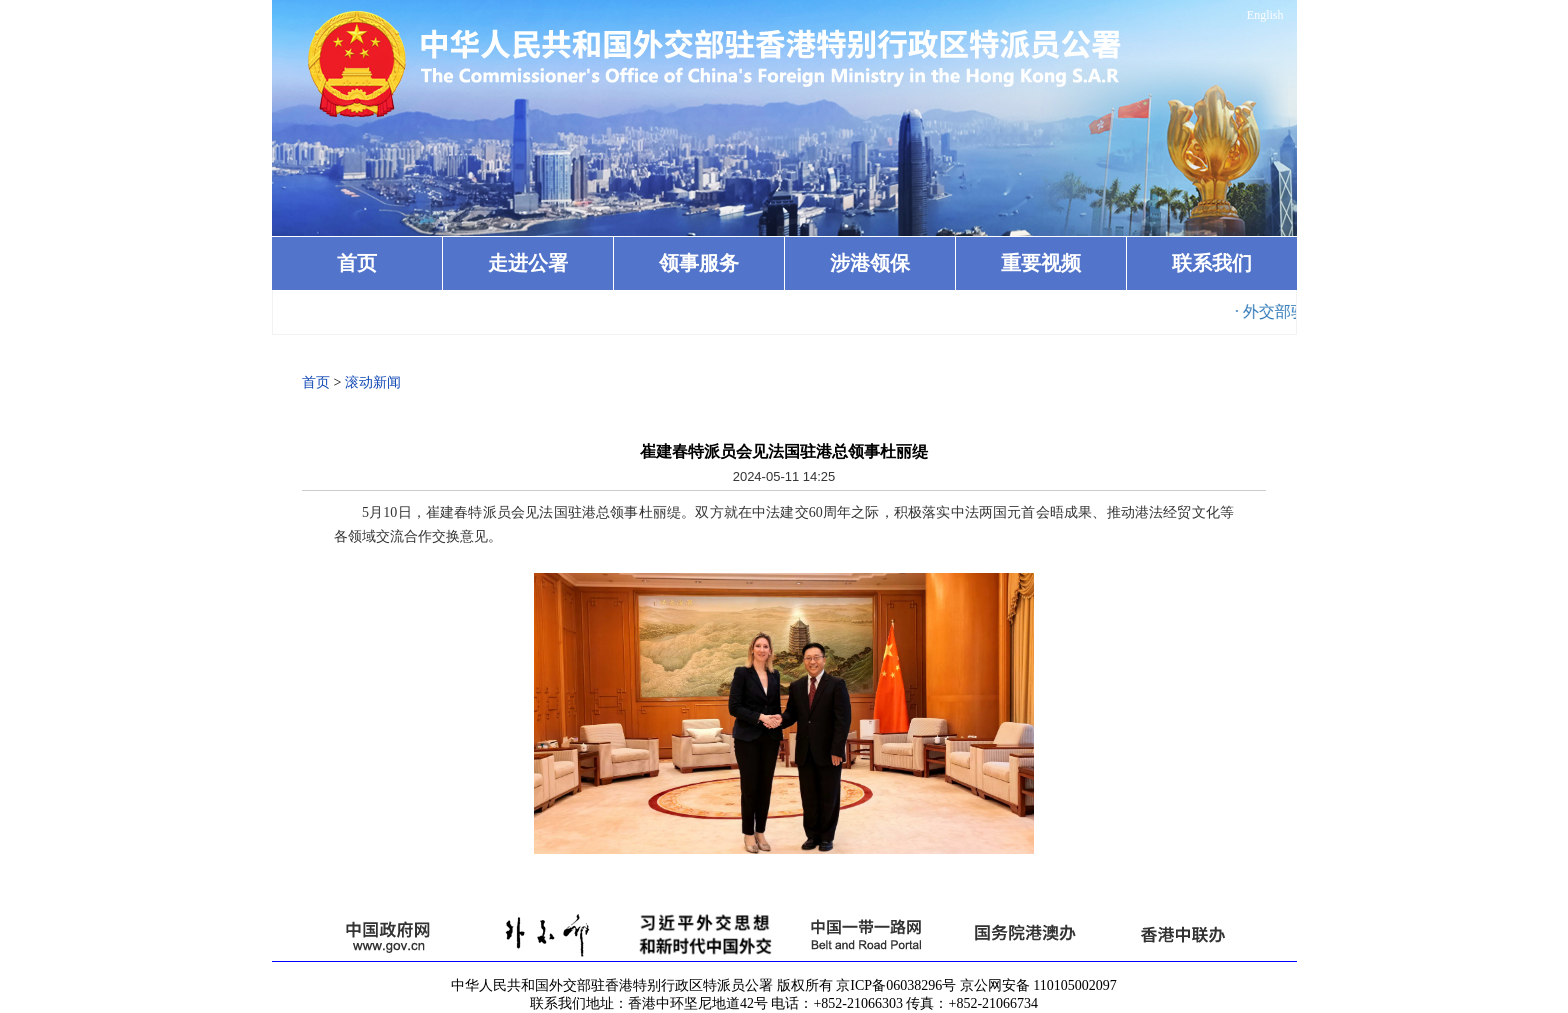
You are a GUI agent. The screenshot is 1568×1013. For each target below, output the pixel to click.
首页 (357, 263)
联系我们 (1212, 263)
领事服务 (699, 263)
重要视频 (1041, 263)
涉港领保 (870, 263)
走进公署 (528, 263)
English (1265, 15)
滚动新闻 (373, 382)
